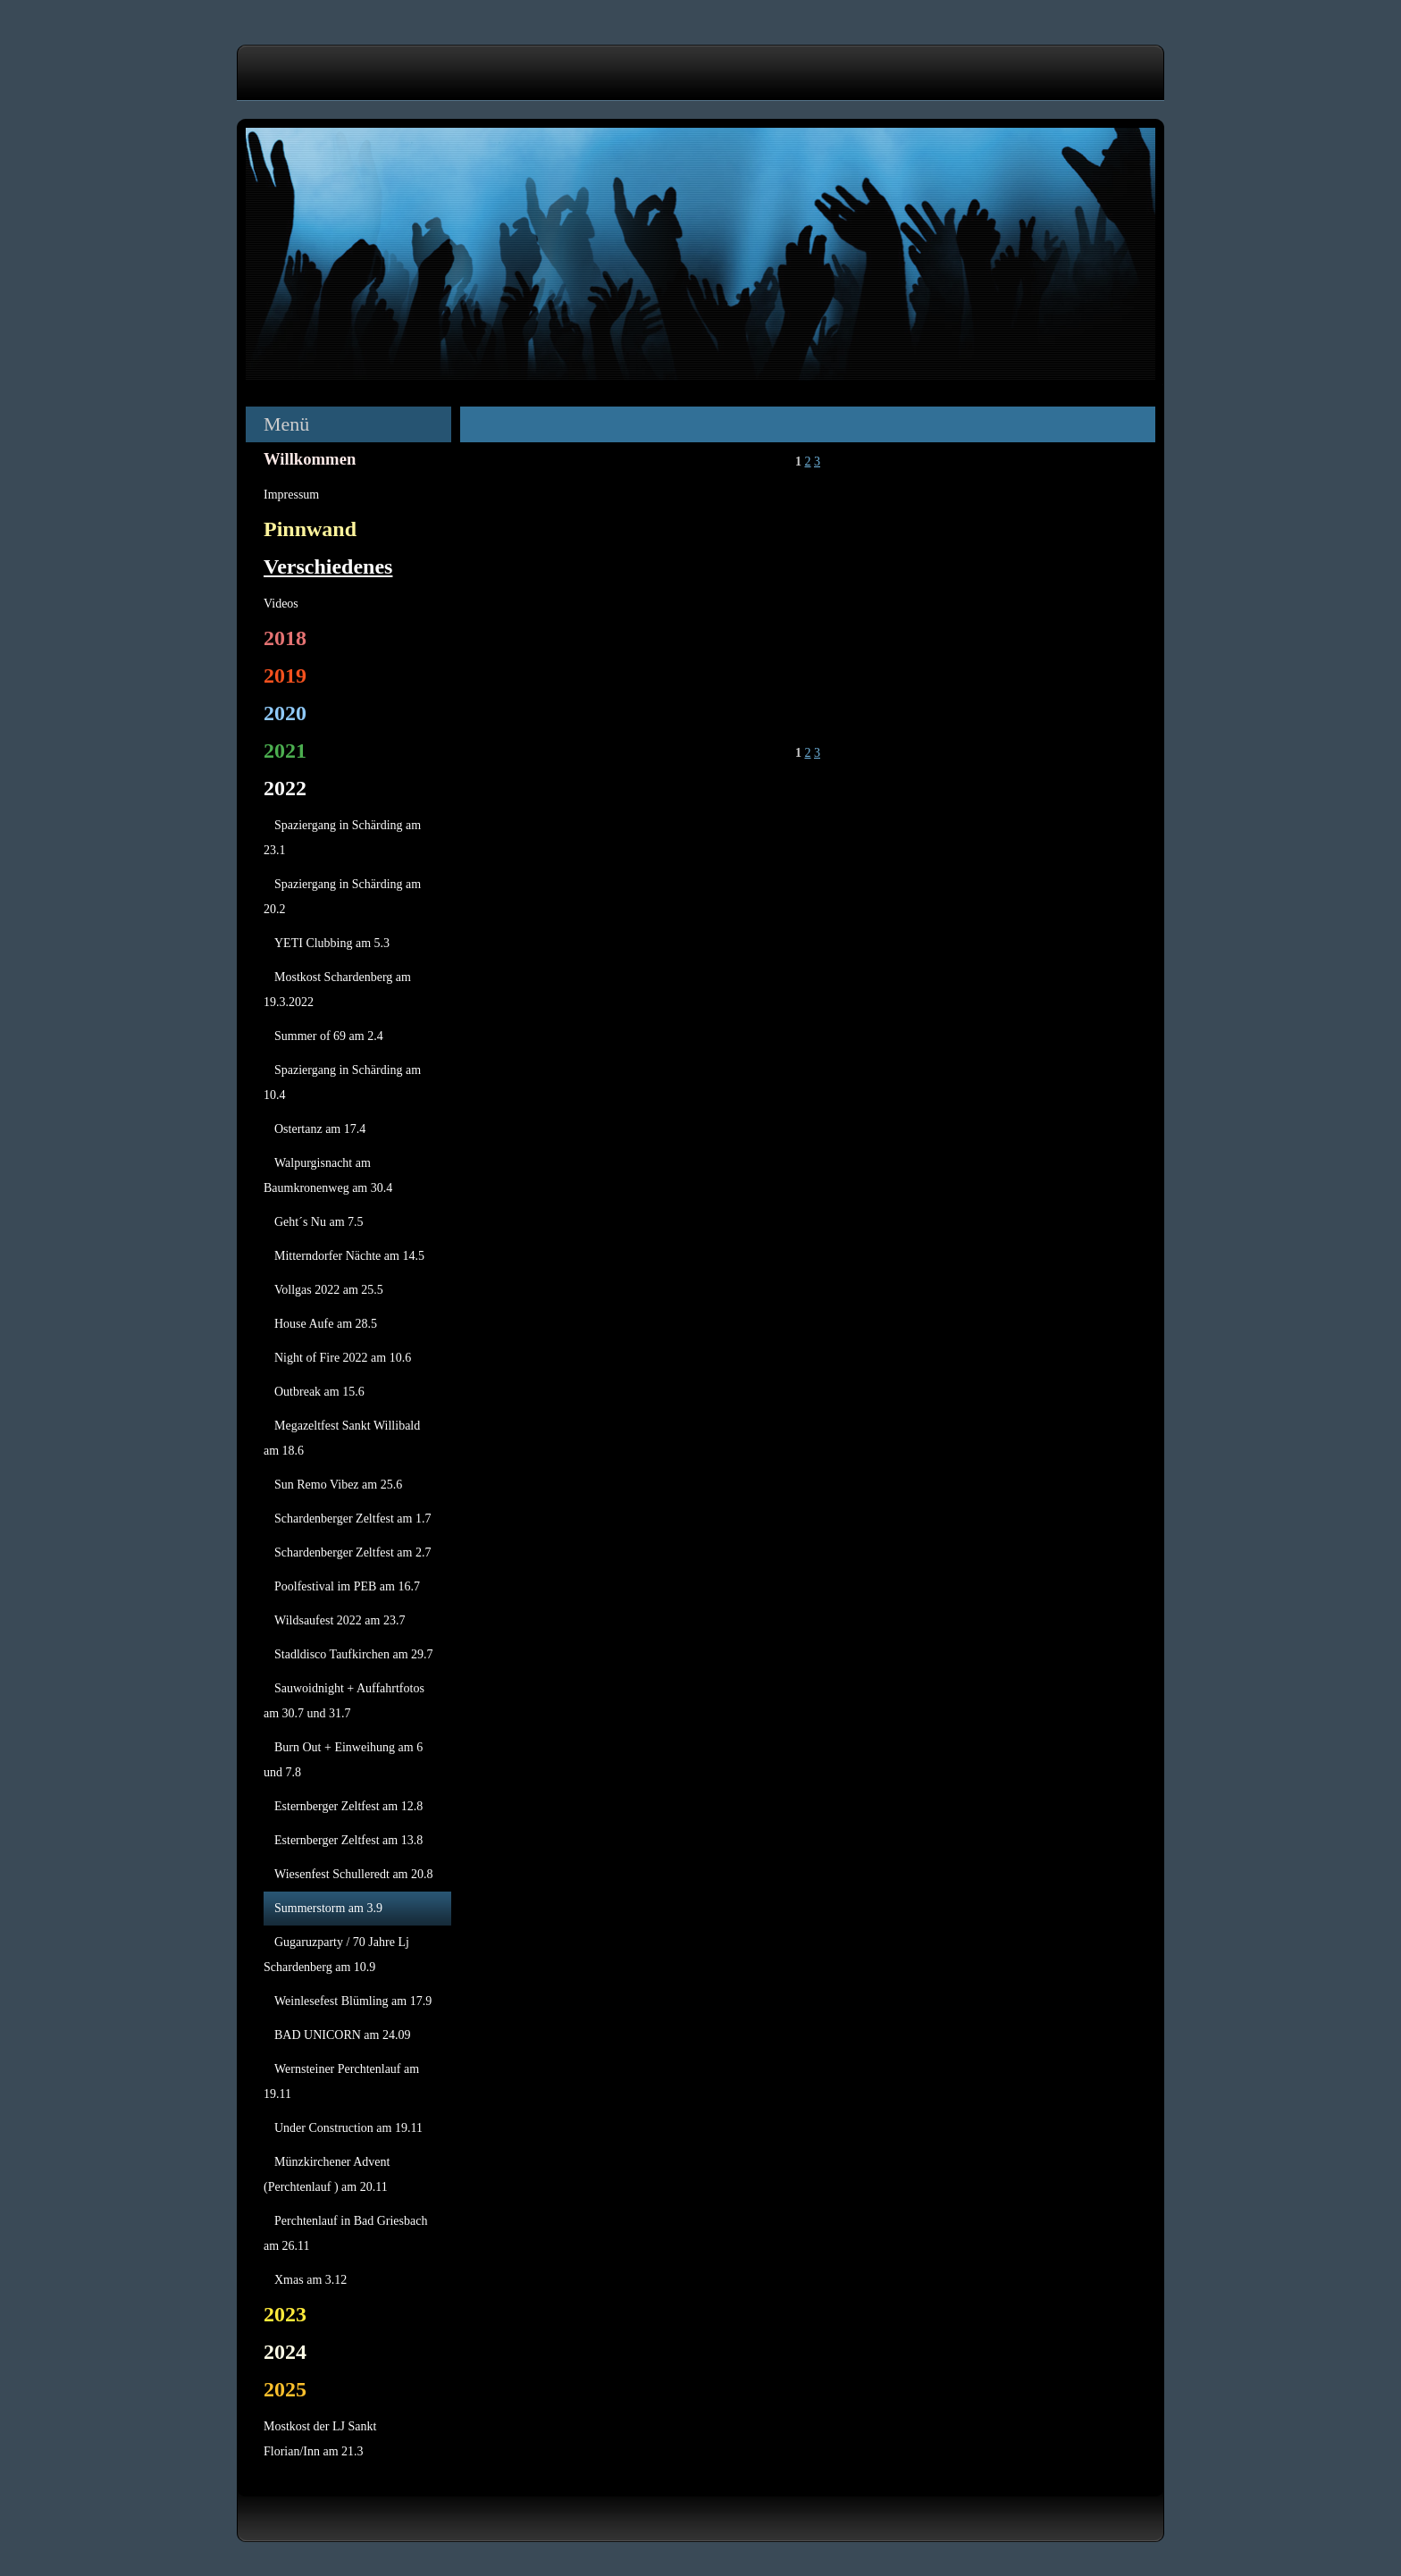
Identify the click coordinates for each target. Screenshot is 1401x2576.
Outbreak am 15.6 (319, 1391)
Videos (281, 603)
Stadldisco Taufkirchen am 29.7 (353, 1654)
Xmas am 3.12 (310, 2280)
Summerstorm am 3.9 (328, 1908)
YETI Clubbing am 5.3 (332, 943)
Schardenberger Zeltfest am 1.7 (352, 1518)
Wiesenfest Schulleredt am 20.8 (353, 1874)
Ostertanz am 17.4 (319, 1129)
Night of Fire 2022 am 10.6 (342, 1357)
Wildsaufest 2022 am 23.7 (339, 1620)
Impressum (291, 494)
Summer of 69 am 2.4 (328, 1036)
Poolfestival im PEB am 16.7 (347, 1586)
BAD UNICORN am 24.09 (342, 2035)
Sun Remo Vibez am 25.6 (338, 1484)
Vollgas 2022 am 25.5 (328, 1289)
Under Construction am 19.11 (348, 2128)
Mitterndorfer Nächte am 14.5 (349, 1256)
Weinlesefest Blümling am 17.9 (353, 2001)
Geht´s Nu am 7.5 (319, 1222)
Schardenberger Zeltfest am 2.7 (352, 1552)
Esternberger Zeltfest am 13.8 (348, 1840)
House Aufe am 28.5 (325, 1323)
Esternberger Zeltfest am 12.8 (348, 1806)
